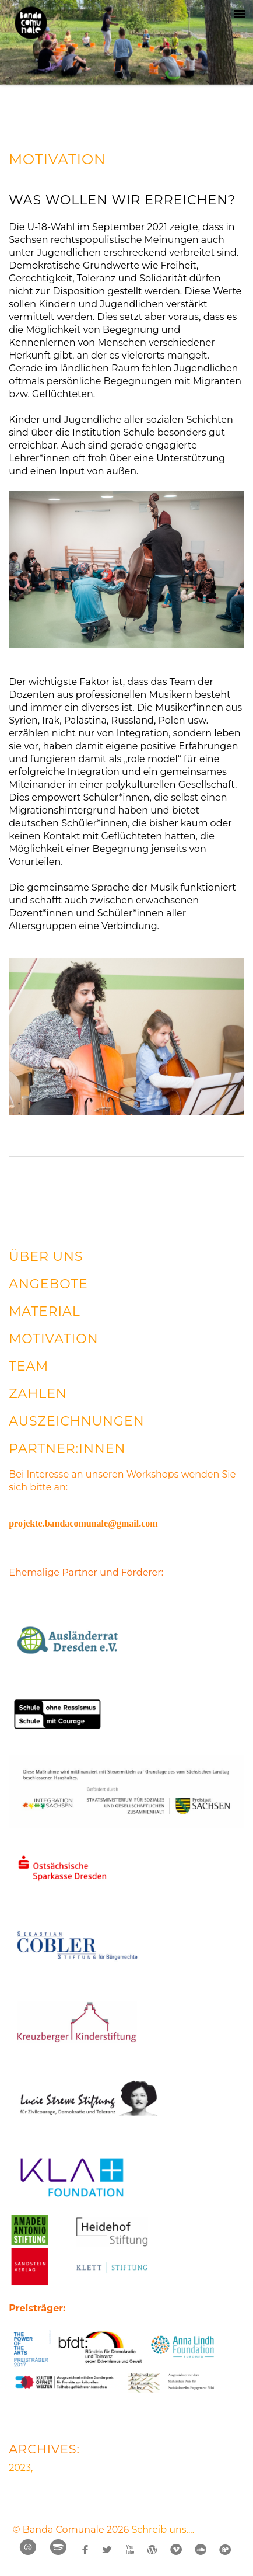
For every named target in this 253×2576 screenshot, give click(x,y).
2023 (20, 2467)
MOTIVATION (57, 159)
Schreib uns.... (162, 2529)
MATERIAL (44, 1311)
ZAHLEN (38, 1394)
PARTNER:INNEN (67, 1448)
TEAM (28, 1366)
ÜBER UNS (46, 1256)
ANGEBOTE (48, 1284)
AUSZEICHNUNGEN (76, 1421)
